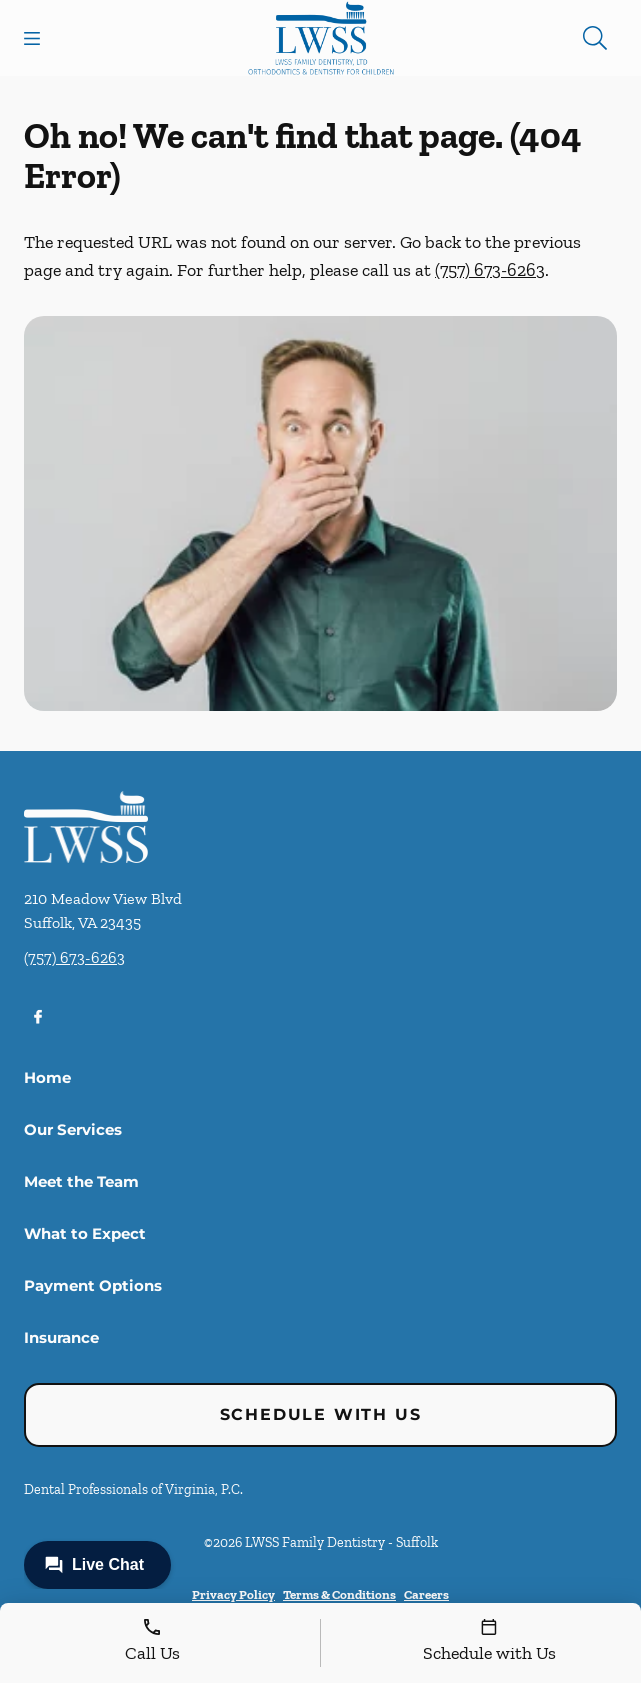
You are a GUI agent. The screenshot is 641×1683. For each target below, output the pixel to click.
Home (47, 1077)
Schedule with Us (321, 1414)
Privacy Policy (233, 1594)
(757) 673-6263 (490, 270)
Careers (426, 1594)
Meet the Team (81, 1181)
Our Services (73, 1129)
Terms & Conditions (339, 1594)
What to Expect (85, 1233)
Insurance (61, 1337)
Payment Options (93, 1285)
